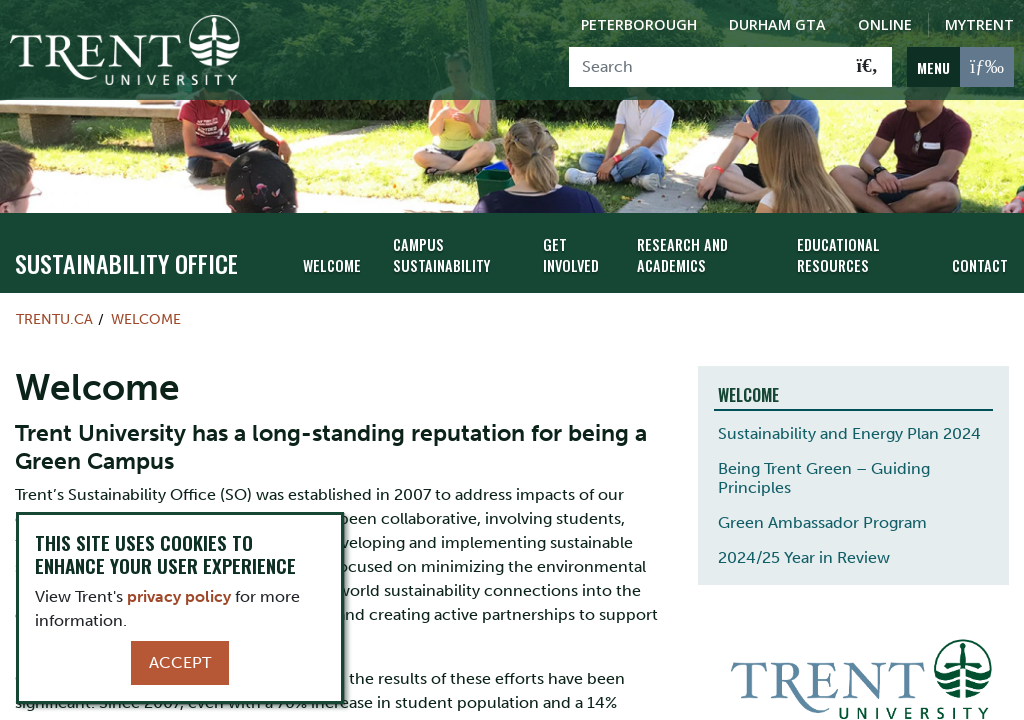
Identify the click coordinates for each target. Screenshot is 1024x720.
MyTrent (979, 24)
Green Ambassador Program (822, 522)
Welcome (332, 265)
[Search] (706, 67)
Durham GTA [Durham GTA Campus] (777, 24)
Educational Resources (838, 255)
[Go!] (867, 67)
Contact (980, 265)
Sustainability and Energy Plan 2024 (849, 433)
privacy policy (179, 596)
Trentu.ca (54, 319)
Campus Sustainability (441, 255)
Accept (180, 662)
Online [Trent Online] (885, 24)
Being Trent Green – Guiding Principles (824, 478)
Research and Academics (682, 255)
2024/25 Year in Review (804, 557)
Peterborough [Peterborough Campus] (639, 24)
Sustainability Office (126, 263)
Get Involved (571, 255)
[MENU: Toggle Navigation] (960, 67)
